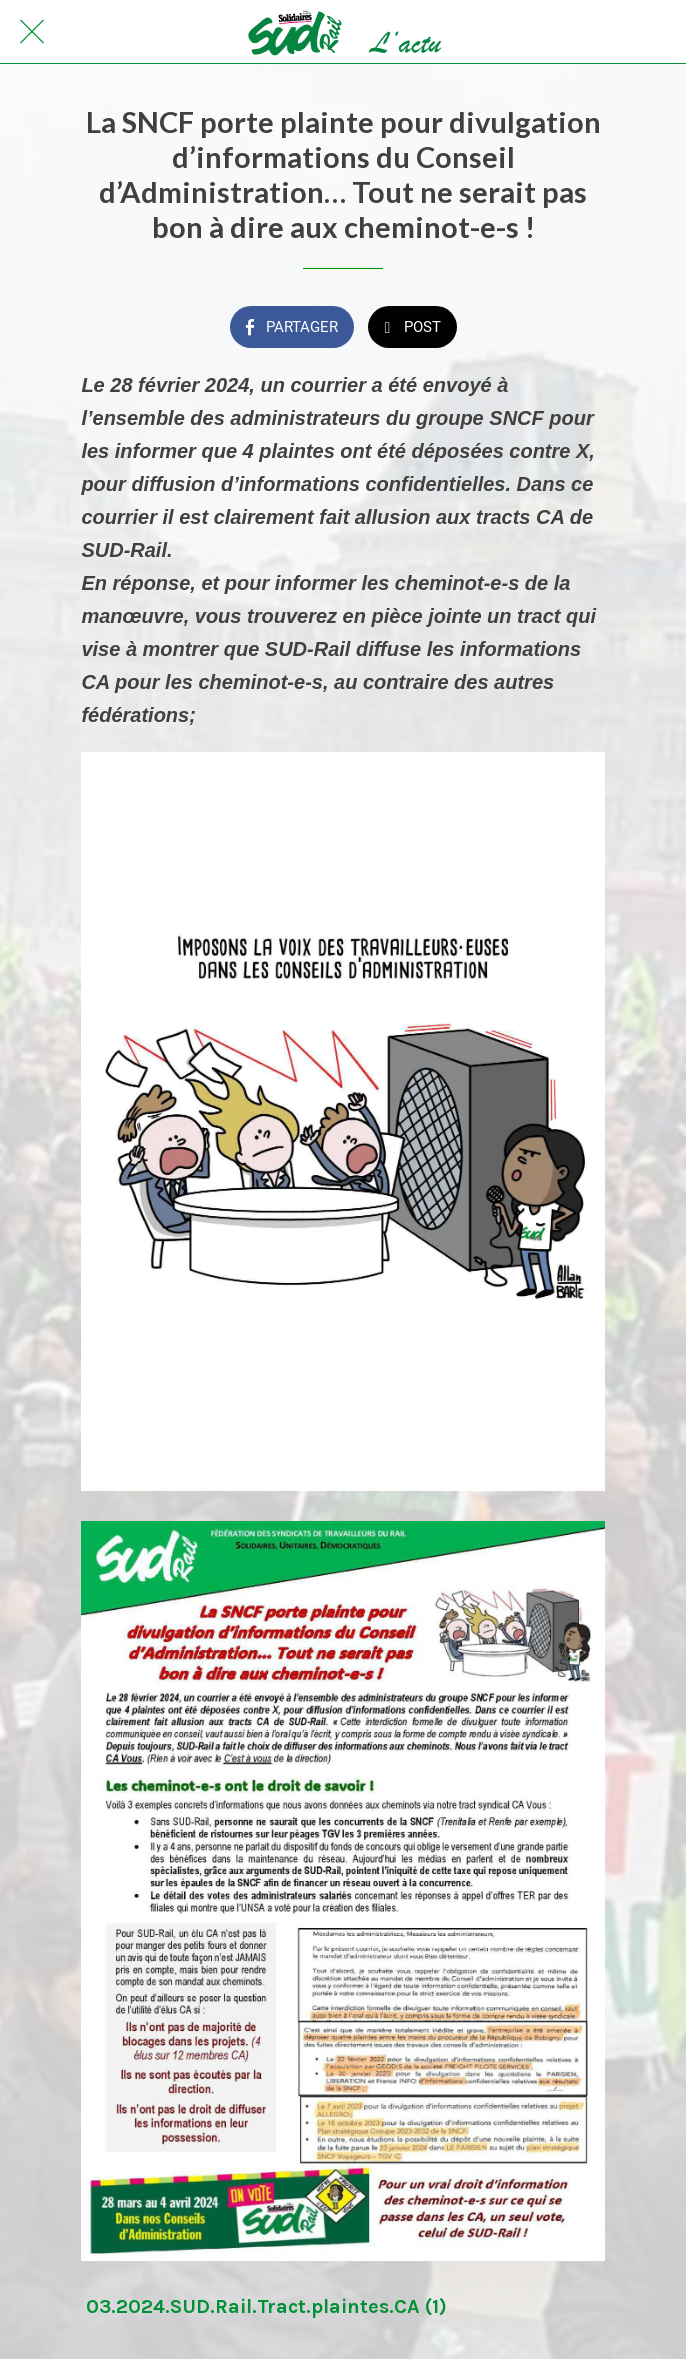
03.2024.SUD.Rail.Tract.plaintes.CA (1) (266, 2306)
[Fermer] (32, 32)
